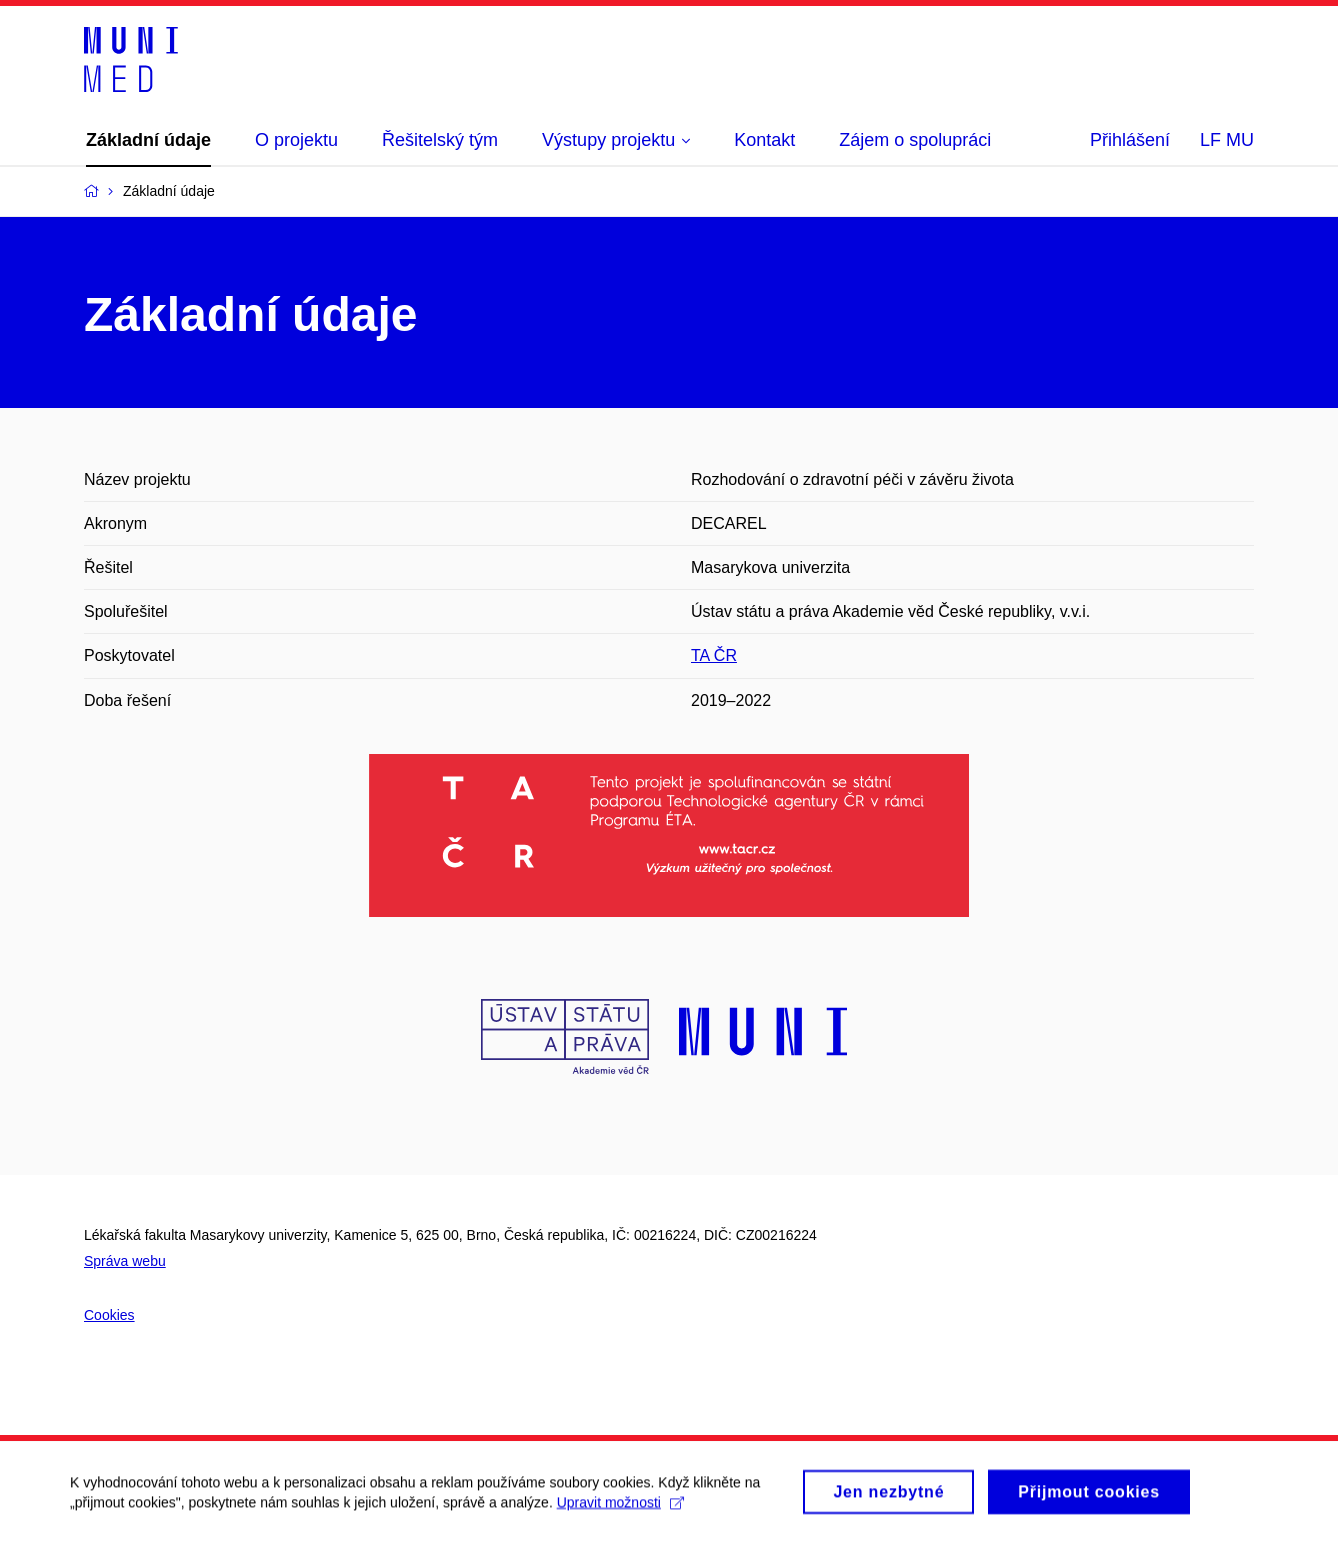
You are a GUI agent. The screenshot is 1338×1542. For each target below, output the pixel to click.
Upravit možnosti (620, 1509)
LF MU (1227, 140)
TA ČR (714, 655)
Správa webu (125, 1261)
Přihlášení (1130, 140)
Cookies (109, 1315)
